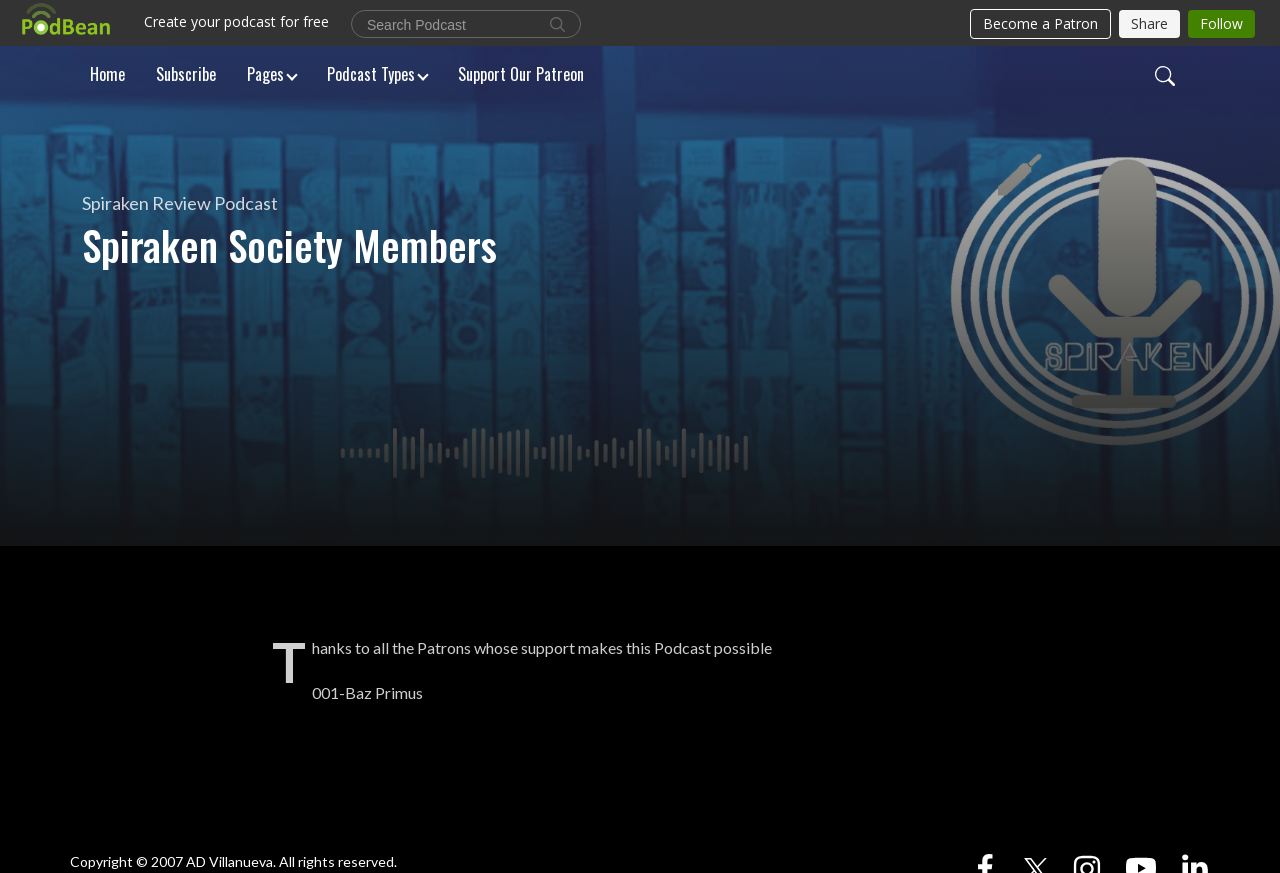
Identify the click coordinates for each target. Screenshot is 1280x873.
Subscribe (186, 74)
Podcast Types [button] (371, 74)
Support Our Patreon (521, 74)
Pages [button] (265, 74)
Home (107, 74)
